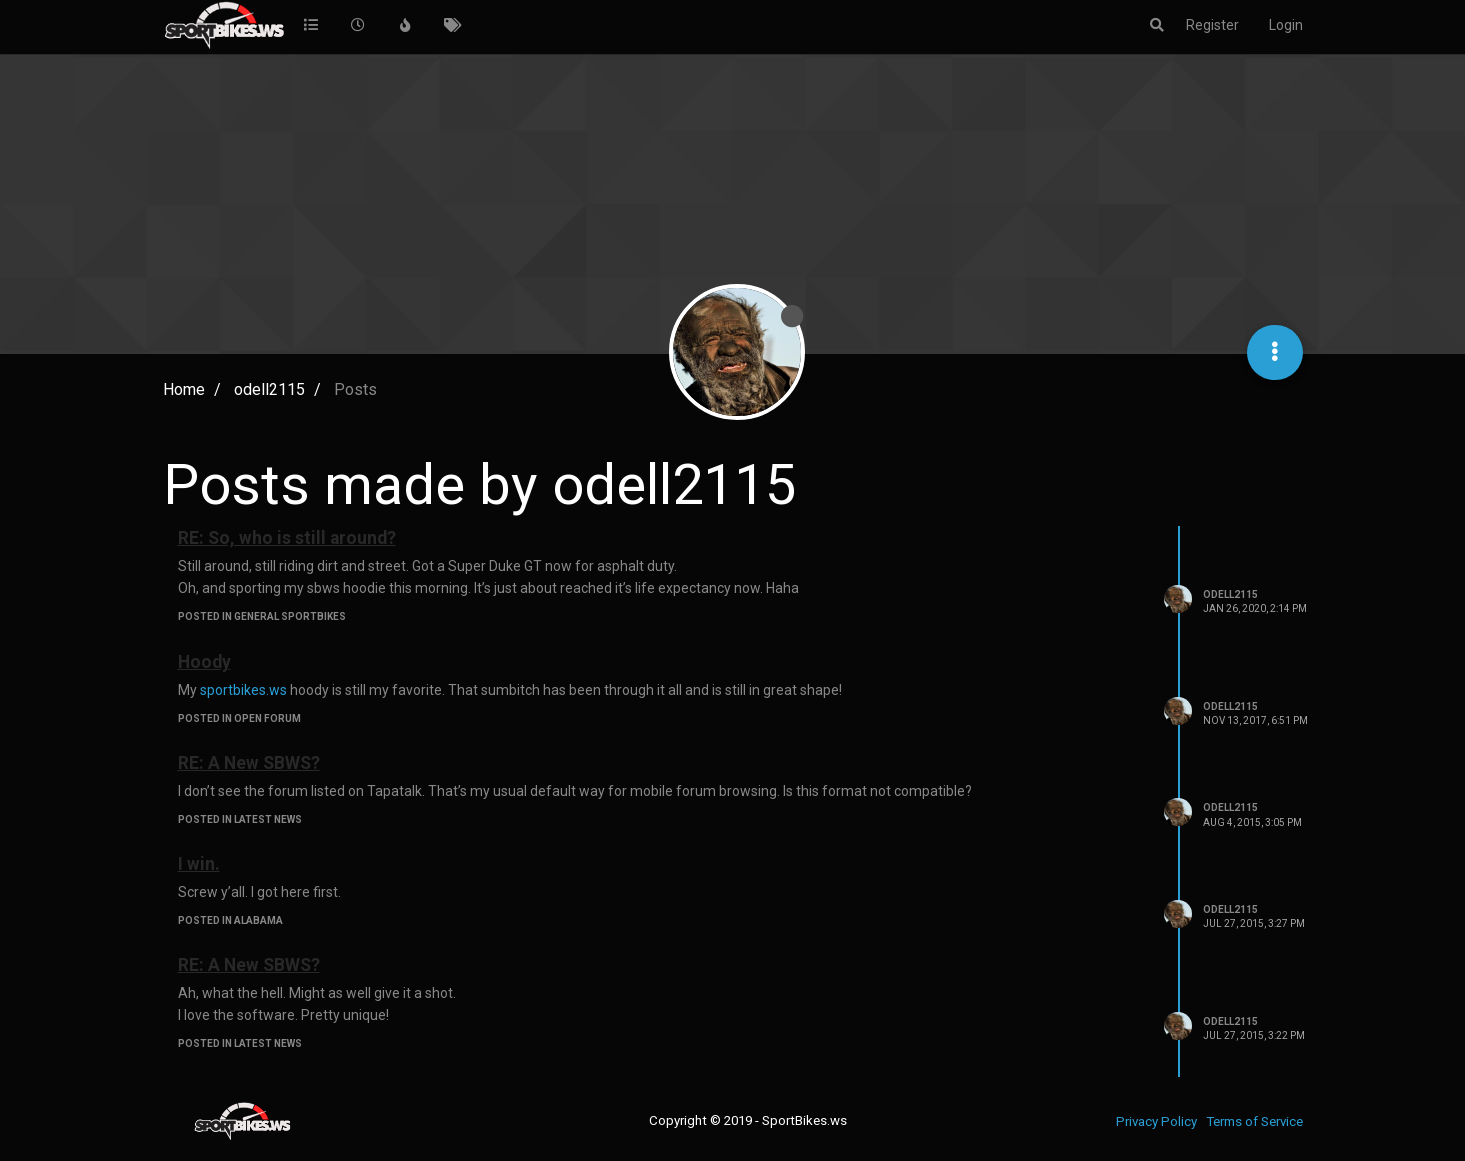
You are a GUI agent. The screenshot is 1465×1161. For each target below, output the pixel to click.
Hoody (204, 662)
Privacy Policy (1156, 1121)
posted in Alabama (230, 920)
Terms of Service (1254, 1121)
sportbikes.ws (243, 690)
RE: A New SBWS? (249, 763)
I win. (199, 864)
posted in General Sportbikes (262, 616)
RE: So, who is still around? (287, 538)
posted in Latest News (240, 819)
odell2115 (1230, 594)
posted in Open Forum (239, 718)
